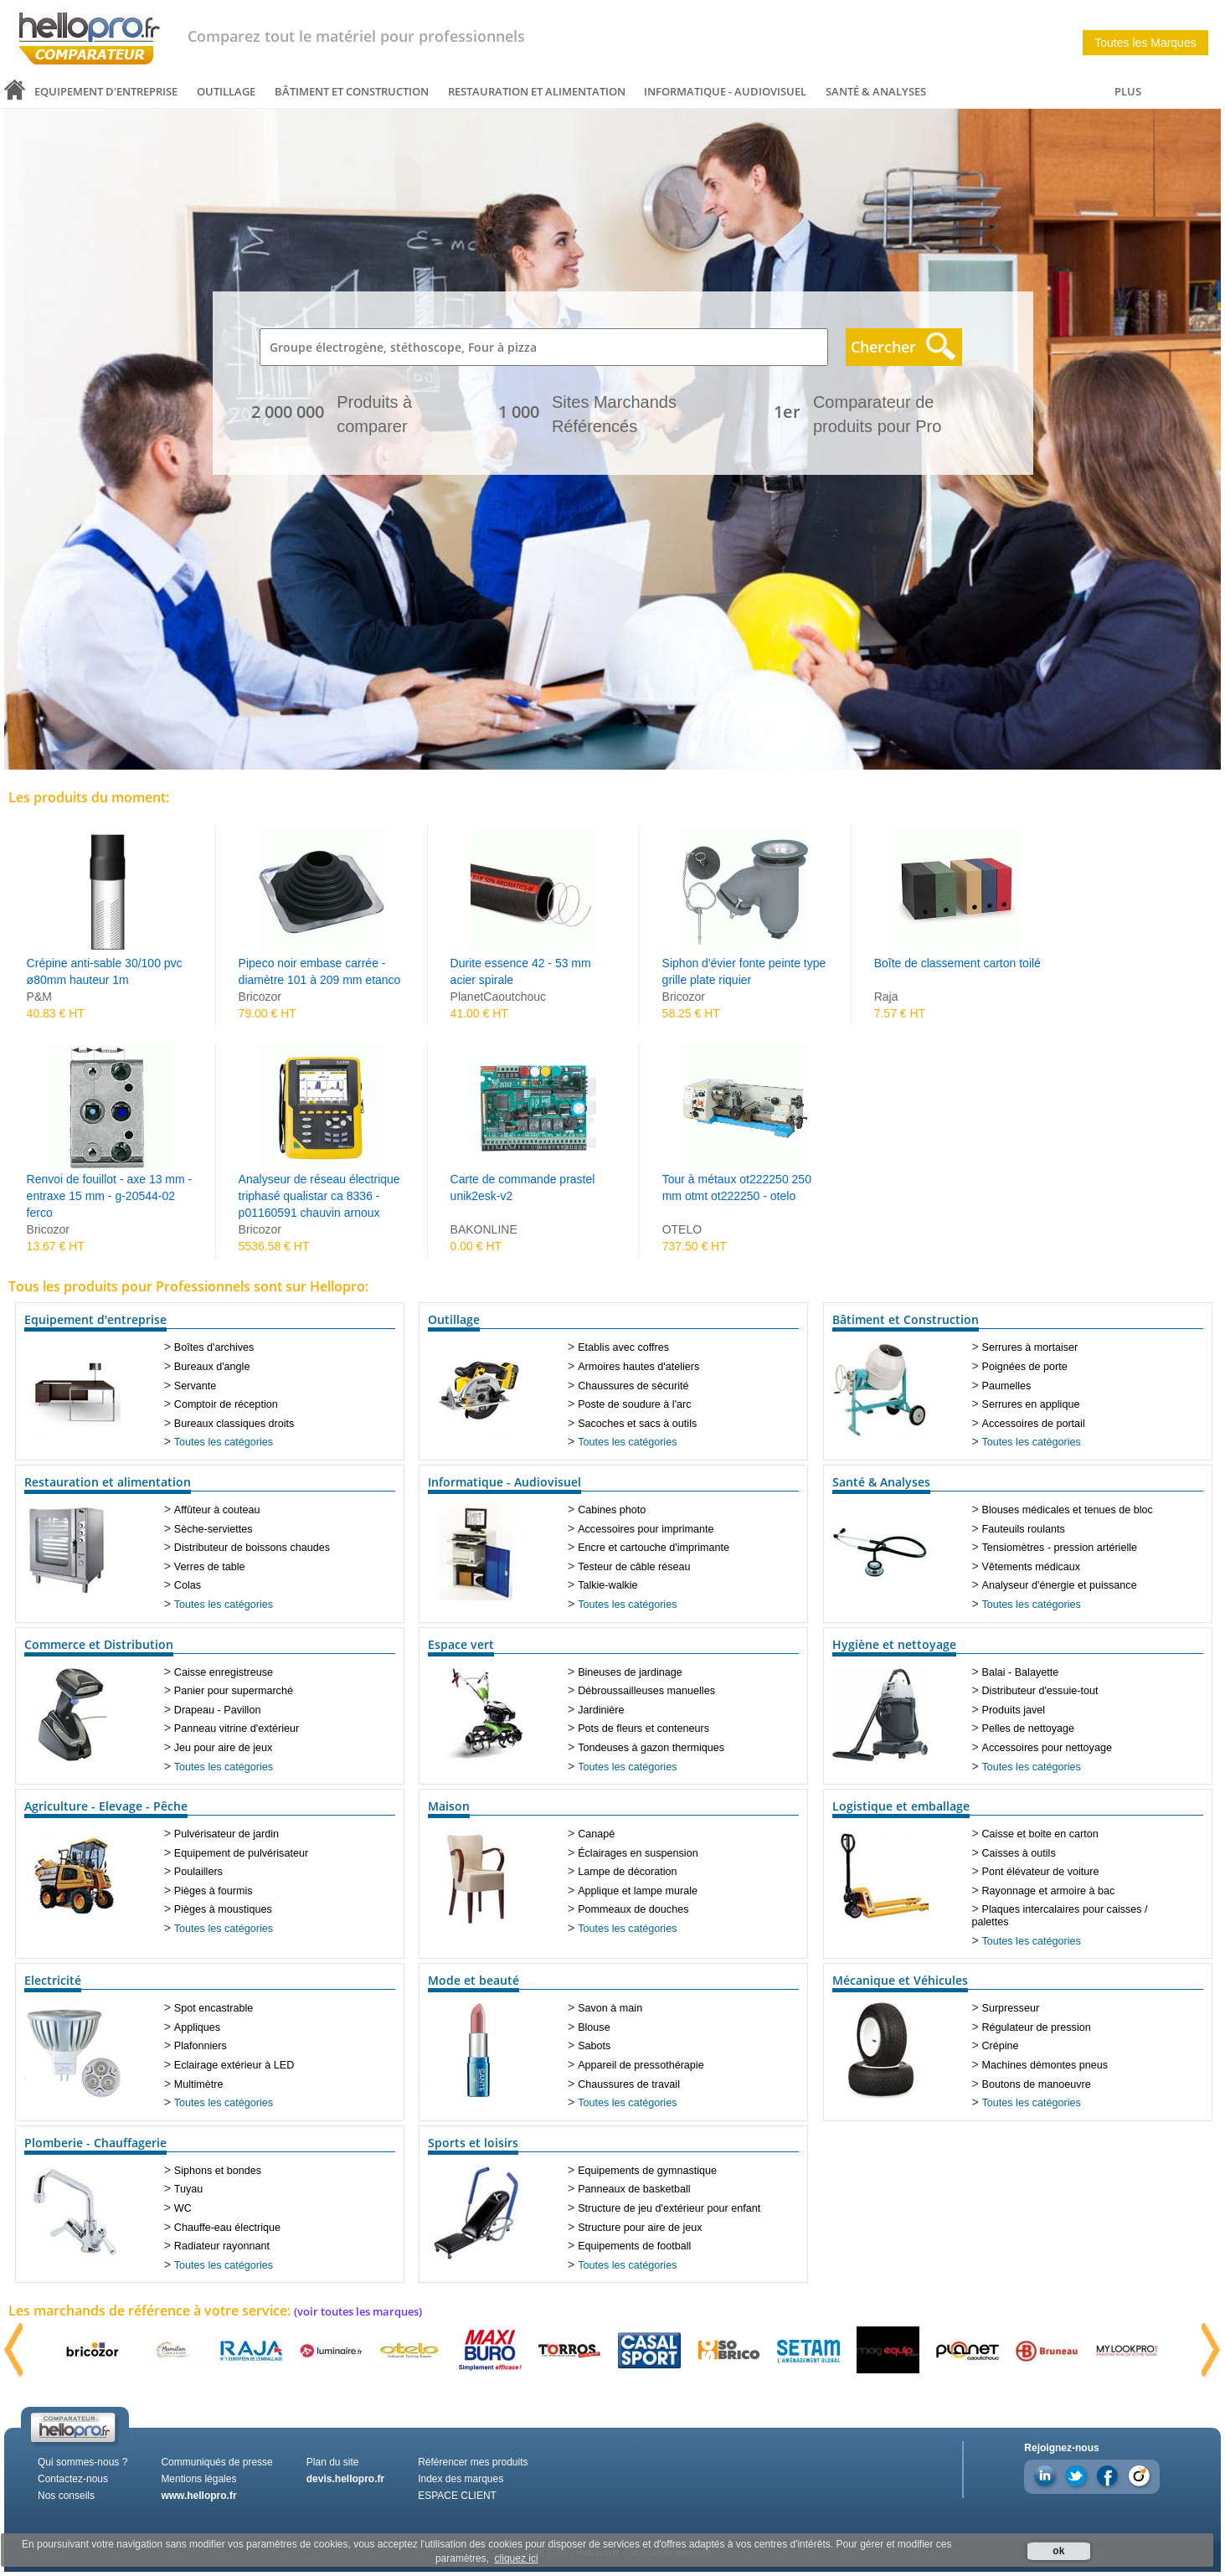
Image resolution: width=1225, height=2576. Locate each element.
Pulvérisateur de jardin (226, 1834)
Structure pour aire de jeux (640, 2227)
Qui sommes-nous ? (82, 2462)
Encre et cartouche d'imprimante (653, 1547)
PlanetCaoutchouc (498, 996)
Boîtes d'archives (214, 1347)
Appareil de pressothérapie (641, 2065)
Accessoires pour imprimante (645, 1529)
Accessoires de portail (1033, 1424)
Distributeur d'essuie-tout (1040, 1691)
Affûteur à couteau (217, 1510)
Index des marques (460, 2479)
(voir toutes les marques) (358, 2311)
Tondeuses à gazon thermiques (651, 1748)
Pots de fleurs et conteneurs (643, 1728)
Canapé (596, 1834)
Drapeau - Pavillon (217, 1710)
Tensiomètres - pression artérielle (1059, 1547)
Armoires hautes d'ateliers (638, 1367)
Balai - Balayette (1020, 1672)
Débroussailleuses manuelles (646, 1691)
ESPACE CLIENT (457, 2495)
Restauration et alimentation (536, 91)
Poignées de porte (1025, 1367)
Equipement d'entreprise (106, 91)
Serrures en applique (1031, 1404)
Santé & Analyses (876, 91)
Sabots (594, 2046)
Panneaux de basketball (634, 2189)
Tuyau (188, 2189)
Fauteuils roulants (1023, 1529)
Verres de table (209, 1567)
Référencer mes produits (473, 2462)
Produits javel (1014, 1710)
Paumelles (1007, 1386)
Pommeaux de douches (633, 1909)
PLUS (1127, 91)
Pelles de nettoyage (1028, 1728)
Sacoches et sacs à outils (637, 1424)
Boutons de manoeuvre (1036, 2084)
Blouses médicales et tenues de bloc (1067, 1510)
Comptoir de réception (226, 1404)
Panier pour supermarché (233, 1691)
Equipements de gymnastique (647, 2171)
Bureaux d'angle (212, 1367)
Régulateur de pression (1036, 2027)
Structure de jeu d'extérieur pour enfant (669, 2208)
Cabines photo (612, 1510)
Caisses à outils (1019, 1853)
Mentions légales (198, 2479)
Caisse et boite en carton (1040, 1834)
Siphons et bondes (217, 2171)
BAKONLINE (483, 1229)
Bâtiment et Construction (352, 91)
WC (183, 2208)
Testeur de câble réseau (634, 1567)
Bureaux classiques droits (234, 1424)
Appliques (197, 2027)
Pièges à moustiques (223, 1909)
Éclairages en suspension (638, 1853)
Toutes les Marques (1145, 42)
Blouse (594, 2027)
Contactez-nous (73, 2479)
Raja (886, 996)
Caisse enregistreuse (223, 1672)
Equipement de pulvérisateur (241, 1853)
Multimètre (199, 2084)
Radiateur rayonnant (222, 2246)
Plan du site (332, 2462)
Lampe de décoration (627, 1872)
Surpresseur (1011, 2008)
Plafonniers (200, 2046)
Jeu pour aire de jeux (223, 1748)
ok (1058, 2551)
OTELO (682, 1229)
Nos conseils (66, 2495)
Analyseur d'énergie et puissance (1059, 1585)
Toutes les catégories (223, 1442)
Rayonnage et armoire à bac (1048, 1891)
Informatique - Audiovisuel (725, 91)
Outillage (226, 91)
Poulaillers (198, 1872)
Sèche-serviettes (213, 1529)
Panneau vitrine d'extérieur (236, 1728)
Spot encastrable (214, 2008)
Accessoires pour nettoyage (1047, 1748)
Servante (195, 1386)
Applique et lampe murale (637, 1891)
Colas (187, 1585)
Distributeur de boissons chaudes (252, 1547)
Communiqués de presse (216, 2462)
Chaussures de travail (629, 2084)
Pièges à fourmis (213, 1891)
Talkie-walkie (607, 1585)
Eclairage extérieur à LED (234, 2065)
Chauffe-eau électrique (227, 2227)
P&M (39, 996)
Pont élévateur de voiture (1040, 1872)
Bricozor (260, 996)
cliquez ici (516, 2558)
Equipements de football (634, 2246)
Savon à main (610, 2008)
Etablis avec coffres (623, 1347)
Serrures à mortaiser (1030, 1347)
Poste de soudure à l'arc (634, 1404)
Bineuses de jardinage (630, 1672)
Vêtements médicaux (1031, 1567)
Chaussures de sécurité (633, 1386)
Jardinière (601, 1710)
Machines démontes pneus (1045, 2065)
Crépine (1000, 2046)
